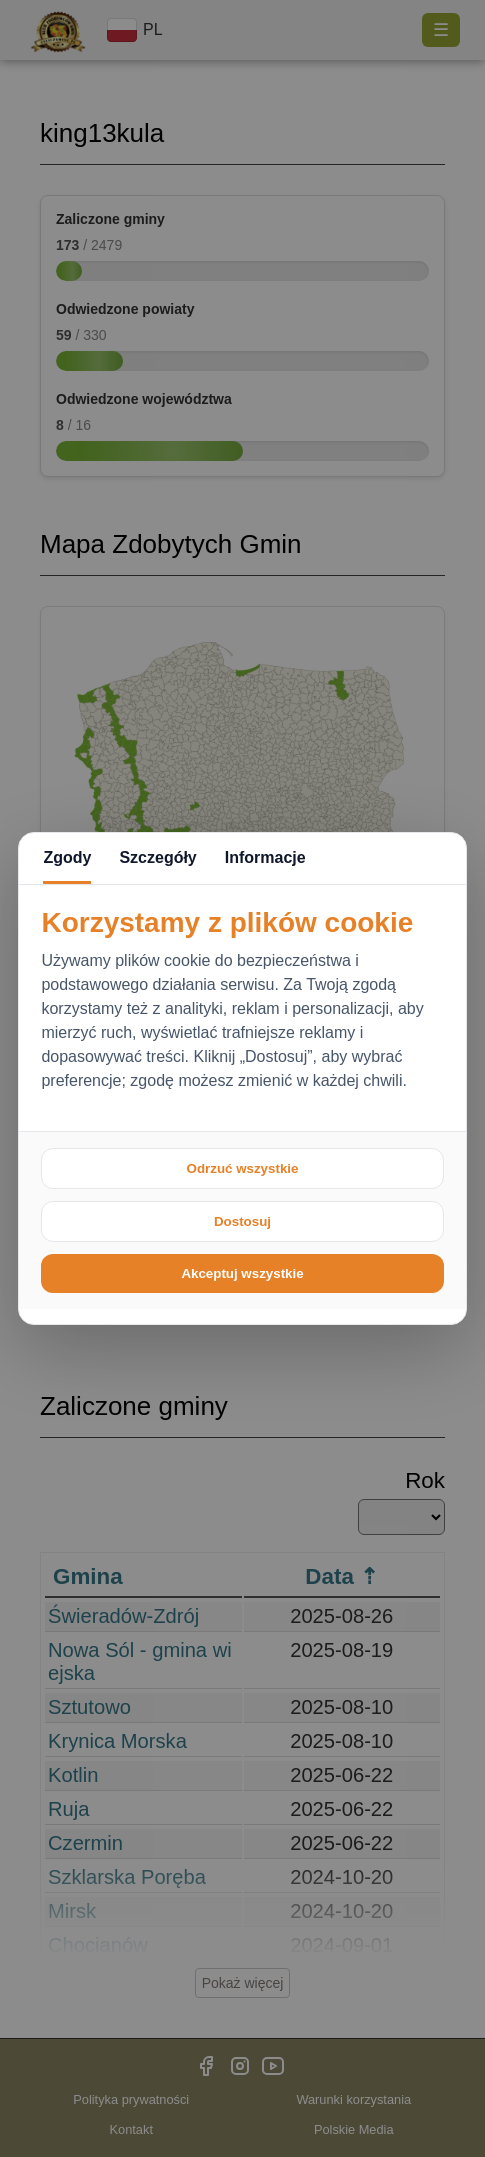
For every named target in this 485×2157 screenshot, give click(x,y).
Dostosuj (242, 1221)
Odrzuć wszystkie (243, 1168)
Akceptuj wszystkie (242, 1273)
